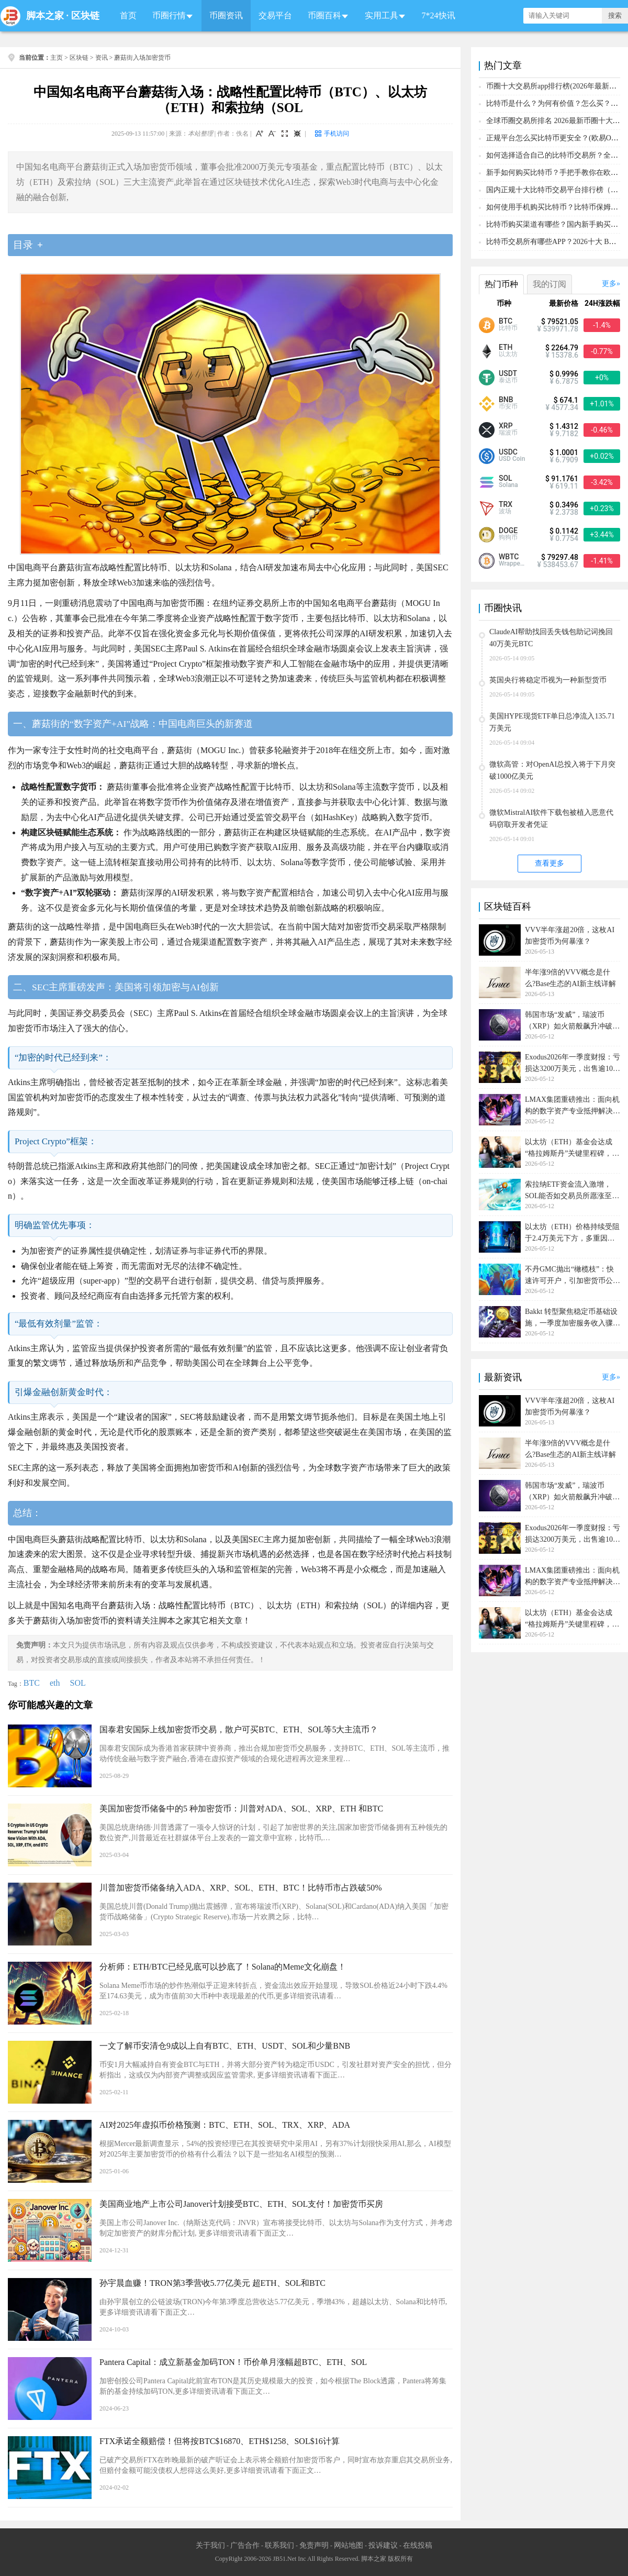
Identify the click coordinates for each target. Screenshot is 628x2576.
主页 (56, 57)
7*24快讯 (438, 15)
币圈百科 (324, 15)
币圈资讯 (226, 15)
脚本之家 (45, 15)
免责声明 (314, 2545)
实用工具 (381, 15)
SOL (78, 1682)
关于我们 (210, 2545)
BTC (32, 1682)
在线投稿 (417, 2545)
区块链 (85, 15)
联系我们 (279, 2545)
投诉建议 (383, 2545)
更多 (609, 284)
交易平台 (275, 15)
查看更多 (549, 863)
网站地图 (348, 2545)
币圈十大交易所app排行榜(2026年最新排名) (556, 86)
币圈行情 (169, 15)
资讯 (101, 57)
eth (55, 1682)
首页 (128, 15)
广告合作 (245, 2545)
